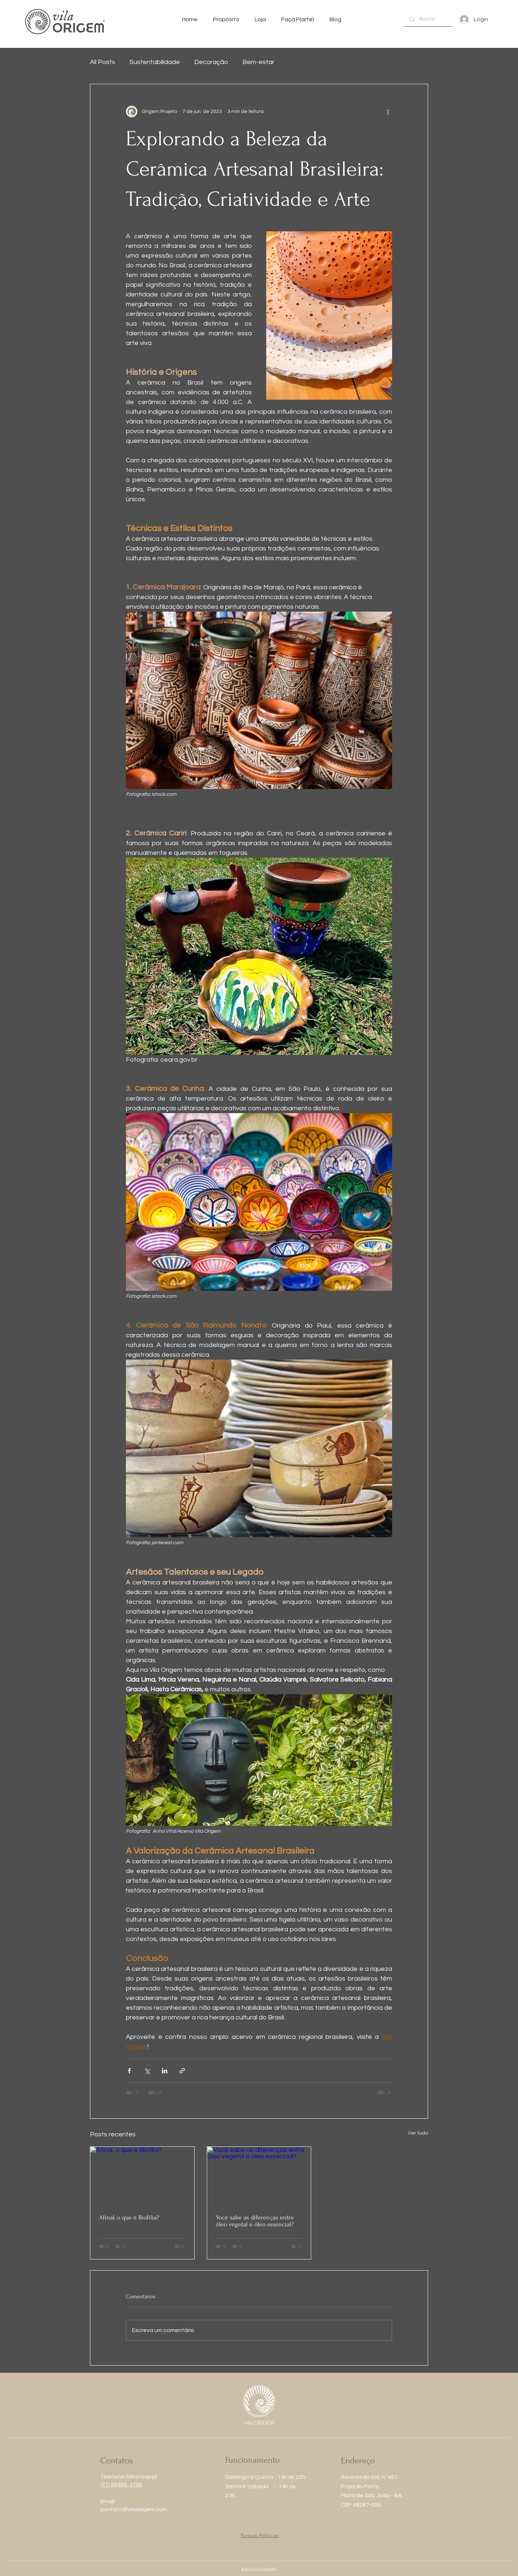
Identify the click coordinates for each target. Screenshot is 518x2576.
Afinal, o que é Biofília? (129, 2217)
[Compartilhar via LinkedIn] (164, 2070)
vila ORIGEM (259, 2422)
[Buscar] (427, 19)
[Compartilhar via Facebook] (129, 2070)
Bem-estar (258, 62)
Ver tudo (418, 2133)
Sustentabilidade (155, 62)
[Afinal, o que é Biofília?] (142, 2176)
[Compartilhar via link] (182, 2070)
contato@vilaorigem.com (133, 2509)
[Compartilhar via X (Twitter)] (147, 2070)
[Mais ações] (387, 111)
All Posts (102, 62)
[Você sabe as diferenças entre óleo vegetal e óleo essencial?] (259, 2176)
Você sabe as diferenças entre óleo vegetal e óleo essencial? (255, 2221)
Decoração (211, 62)
